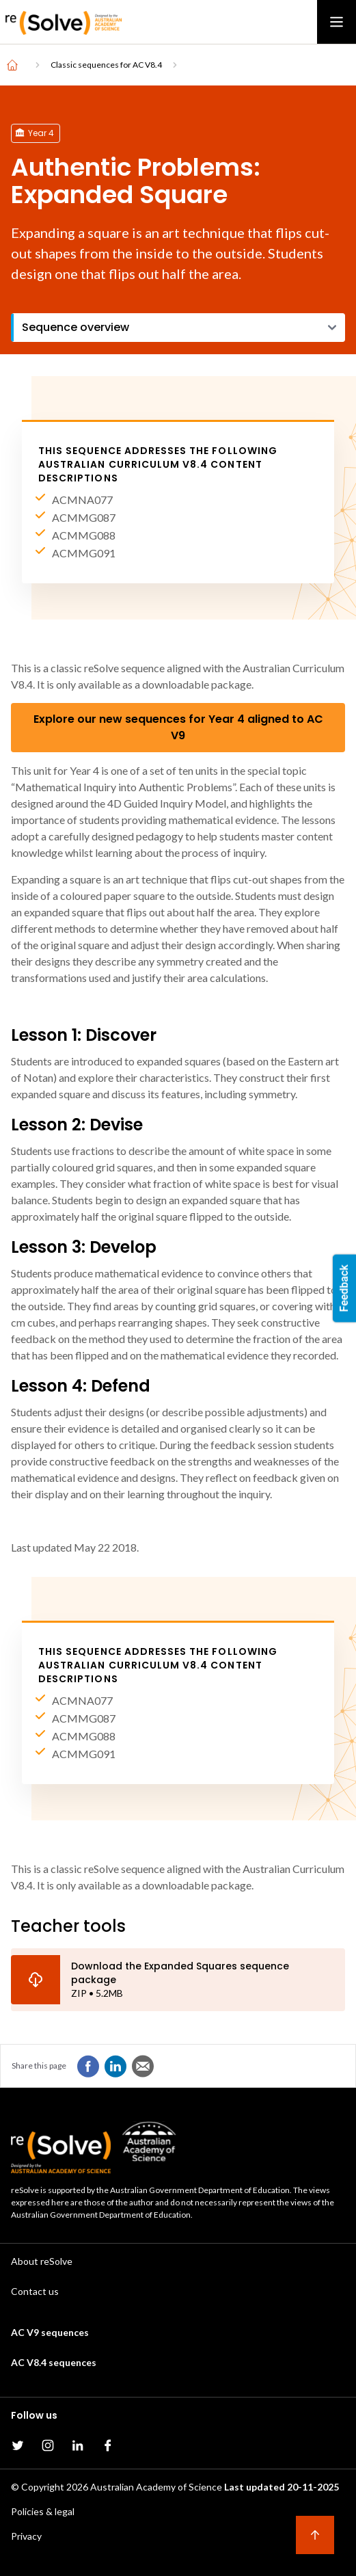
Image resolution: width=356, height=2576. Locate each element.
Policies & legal (42, 2511)
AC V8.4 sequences (53, 2362)
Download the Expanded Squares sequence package (180, 1973)
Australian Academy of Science (156, 2487)
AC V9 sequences (50, 2332)
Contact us (35, 2291)
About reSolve (41, 2261)
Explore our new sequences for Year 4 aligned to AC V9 (178, 727)
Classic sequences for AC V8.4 (106, 64)
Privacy (26, 2536)
